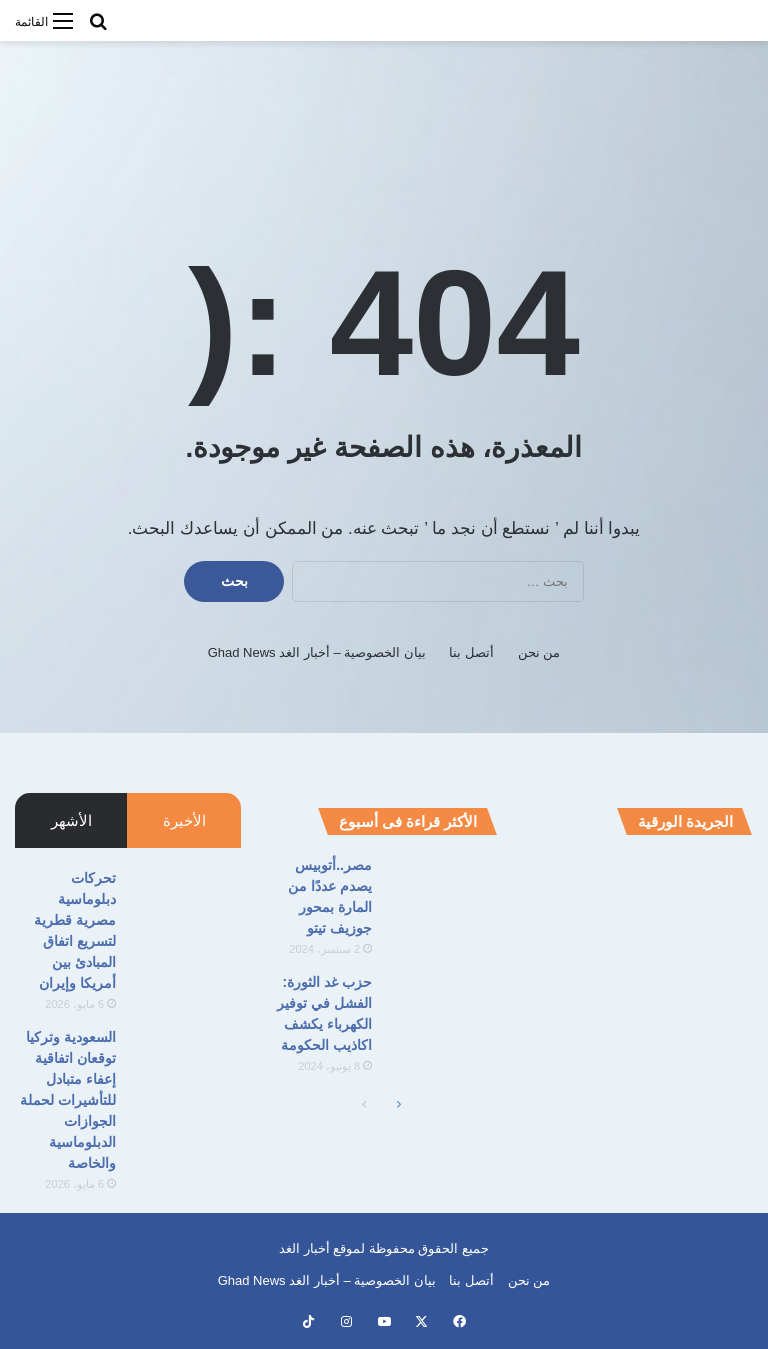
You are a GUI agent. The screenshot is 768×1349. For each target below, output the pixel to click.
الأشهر (71, 820)
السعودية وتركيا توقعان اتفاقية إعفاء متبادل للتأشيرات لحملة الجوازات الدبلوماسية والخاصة (68, 1100)
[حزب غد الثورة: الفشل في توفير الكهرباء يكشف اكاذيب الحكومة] (442, 1009)
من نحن (539, 652)
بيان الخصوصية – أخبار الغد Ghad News (317, 652)
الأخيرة (184, 820)
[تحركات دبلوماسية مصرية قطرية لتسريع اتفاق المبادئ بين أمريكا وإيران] (186, 905)
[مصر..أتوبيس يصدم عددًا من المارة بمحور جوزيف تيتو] (442, 892)
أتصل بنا (471, 652)
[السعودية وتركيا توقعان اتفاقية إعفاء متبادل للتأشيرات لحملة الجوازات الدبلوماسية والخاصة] (186, 1064)
